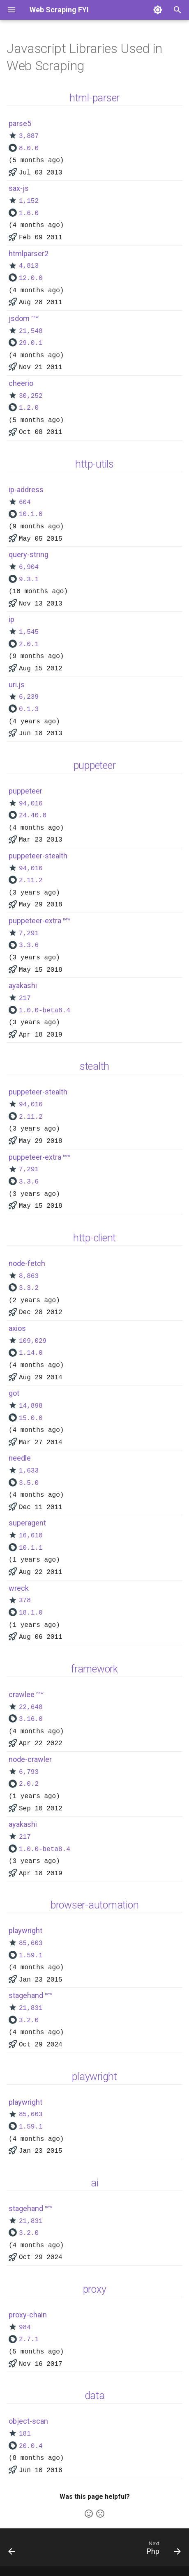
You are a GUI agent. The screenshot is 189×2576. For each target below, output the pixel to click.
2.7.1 (29, 2339)
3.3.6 (29, 945)
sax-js (19, 188)
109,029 (32, 1341)
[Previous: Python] (12, 2549)
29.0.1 (31, 343)
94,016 (31, 803)
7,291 (29, 933)
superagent (27, 1523)
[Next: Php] (162, 2549)
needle (20, 1458)
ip (11, 619)
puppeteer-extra (35, 920)
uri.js (17, 684)
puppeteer (95, 765)
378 (25, 1600)
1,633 (29, 1470)
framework (94, 1669)
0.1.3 (29, 709)
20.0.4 (31, 2446)
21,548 (31, 331)
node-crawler (30, 1759)
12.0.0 (31, 278)
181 (25, 2433)
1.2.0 (29, 408)
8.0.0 (29, 148)
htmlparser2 (28, 253)
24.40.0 (32, 815)
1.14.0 (31, 1353)
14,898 (31, 1406)
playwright (25, 1930)
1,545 (29, 632)
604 (25, 502)
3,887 (29, 136)
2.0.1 (29, 644)
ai (95, 2183)
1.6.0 (29, 213)
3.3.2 (29, 1288)
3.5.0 (29, 1483)
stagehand (26, 1995)
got (14, 1393)
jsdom (19, 318)
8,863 (29, 1276)
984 (25, 2327)
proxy (94, 2289)
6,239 (29, 697)
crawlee (22, 1694)
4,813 (29, 266)
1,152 (29, 201)
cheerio (21, 383)
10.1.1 (31, 1548)
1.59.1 (31, 1955)
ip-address (26, 489)
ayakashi (23, 985)
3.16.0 (31, 1719)
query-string (28, 554)
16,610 (31, 1535)
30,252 (31, 396)
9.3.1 (29, 579)
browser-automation (95, 1905)
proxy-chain (28, 2314)
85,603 (31, 1943)
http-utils (94, 464)
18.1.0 (31, 1612)
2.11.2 (31, 880)
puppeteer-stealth (38, 855)
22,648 (31, 1707)
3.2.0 (29, 2020)
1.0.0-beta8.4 (44, 1010)
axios (17, 1328)
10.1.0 (31, 514)
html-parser (94, 98)
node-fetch (27, 1263)
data (95, 2396)
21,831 (31, 2008)
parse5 (20, 123)
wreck (19, 1588)
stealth (94, 1066)
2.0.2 (29, 1784)
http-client (94, 1238)
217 (25, 998)
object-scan (28, 2421)
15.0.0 (31, 1418)
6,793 (29, 1772)
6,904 (29, 567)
